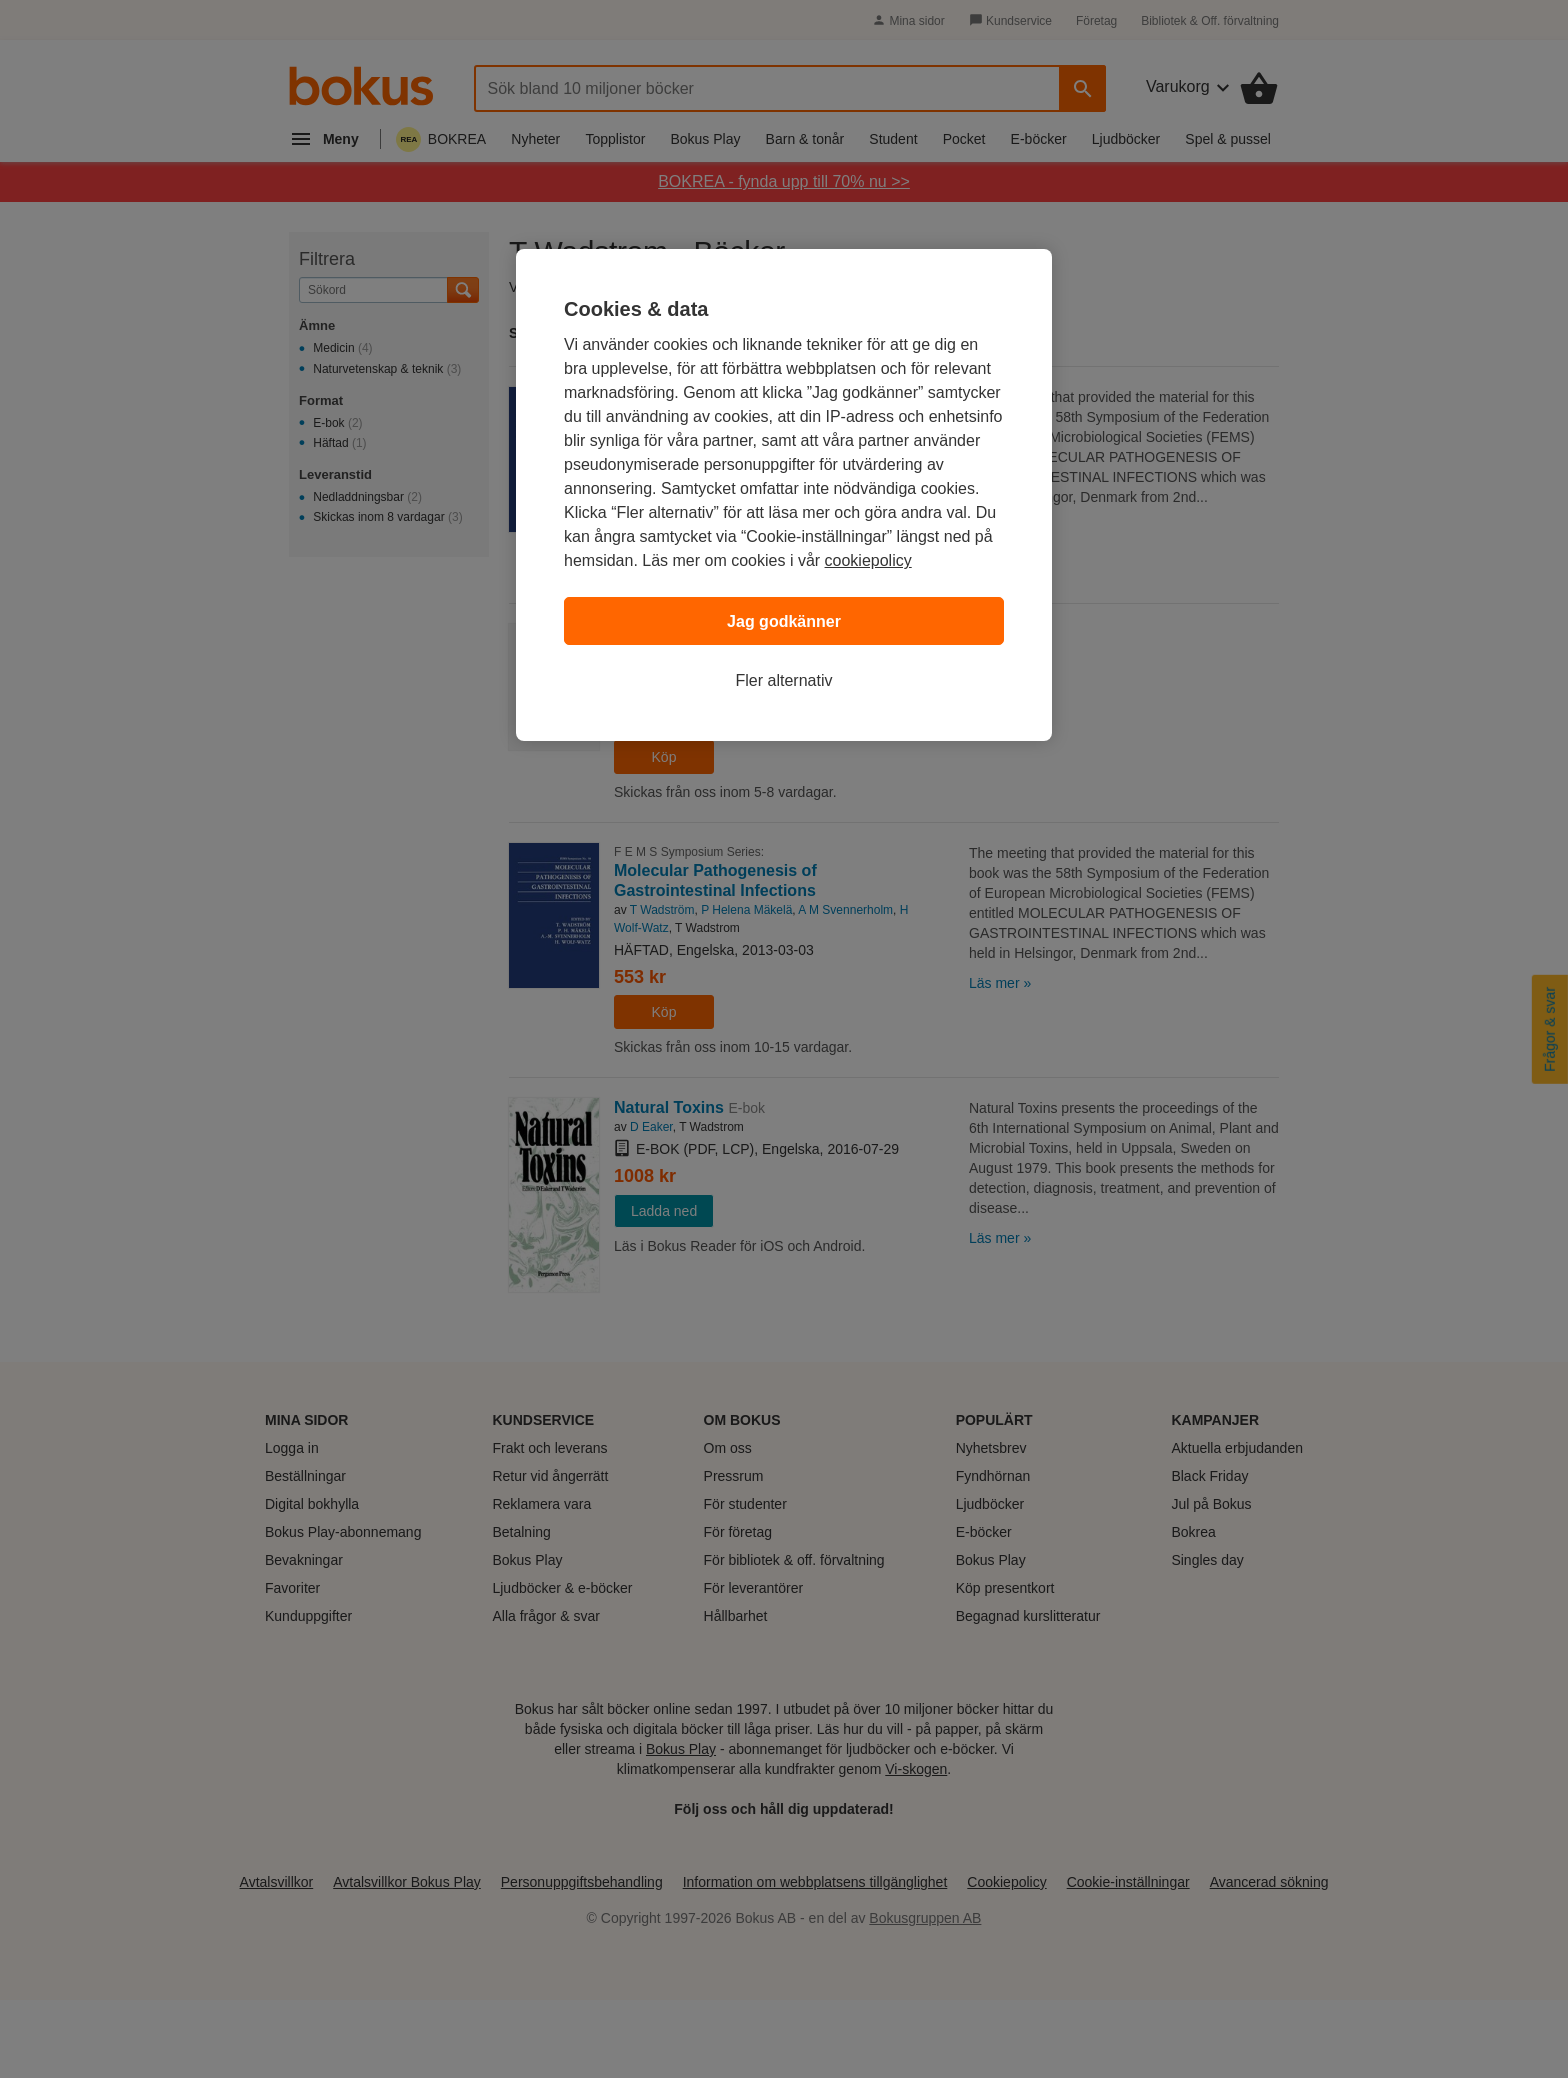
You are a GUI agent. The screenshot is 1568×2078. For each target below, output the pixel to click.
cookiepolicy (868, 560)
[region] (784, 495)
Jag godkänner (784, 621)
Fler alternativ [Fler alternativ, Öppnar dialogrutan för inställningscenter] (784, 680)
